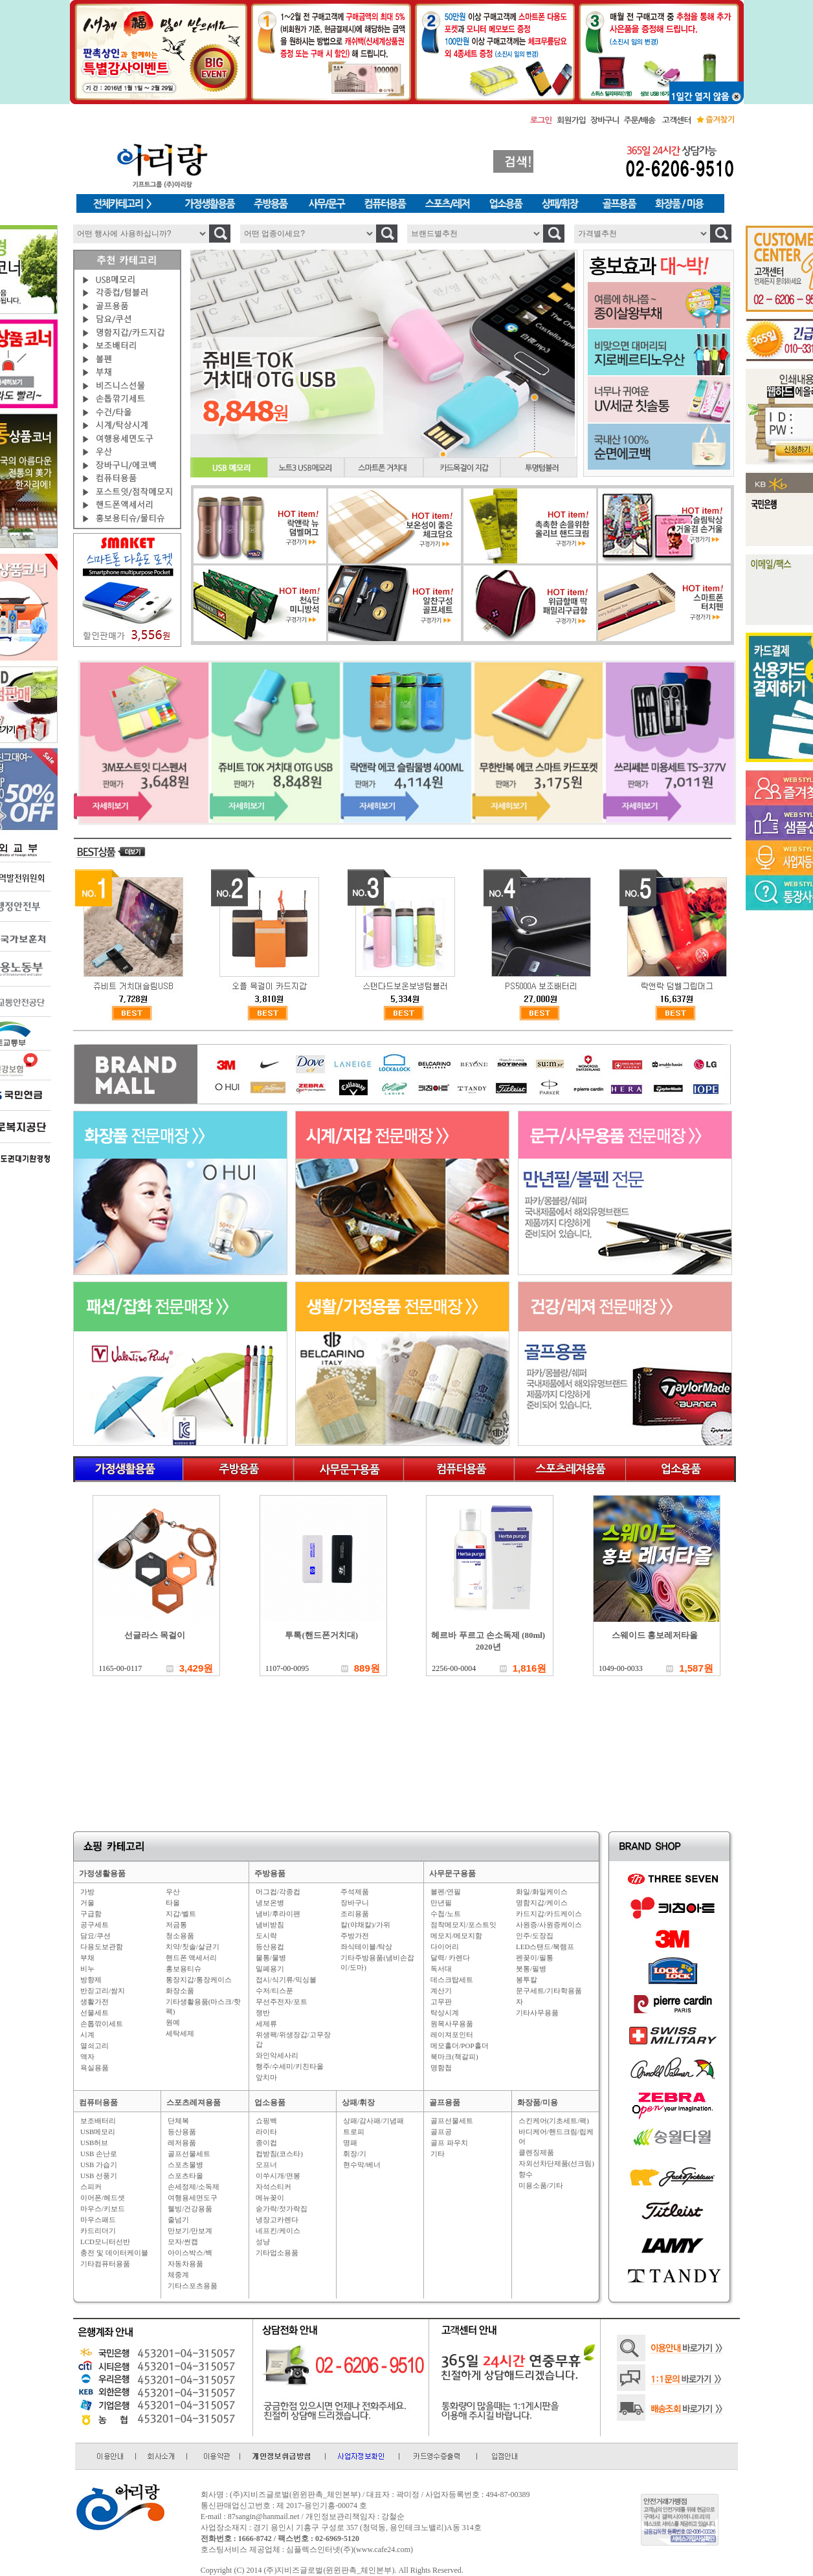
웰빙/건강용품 (190, 2208)
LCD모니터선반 (105, 2241)
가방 (87, 1891)
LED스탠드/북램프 (545, 1946)
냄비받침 (270, 1924)
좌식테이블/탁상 (366, 1946)
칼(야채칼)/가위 (365, 1924)
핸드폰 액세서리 (191, 1957)
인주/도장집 (534, 1935)
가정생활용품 (102, 1873)
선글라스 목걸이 (154, 1635)
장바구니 (354, 1902)
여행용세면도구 (192, 2197)
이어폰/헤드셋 (102, 2197)
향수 (525, 2174)
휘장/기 (354, 2153)
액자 (87, 2056)
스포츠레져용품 (193, 2102)
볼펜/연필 (445, 1891)
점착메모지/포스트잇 (463, 1924)
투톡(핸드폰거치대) (321, 1635)
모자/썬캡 (183, 2241)
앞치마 (266, 2077)
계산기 (441, 1990)
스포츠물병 (185, 2164)
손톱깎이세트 (101, 2023)
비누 (87, 1968)
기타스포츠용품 (192, 2285)
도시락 (266, 1935)
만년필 (441, 1902)
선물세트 (94, 2012)
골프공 (441, 2131)
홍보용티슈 (183, 1968)
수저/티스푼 (274, 1990)
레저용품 (182, 2142)
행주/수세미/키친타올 (290, 2066)
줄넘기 (178, 2219)
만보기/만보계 (190, 2230)
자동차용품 (185, 2263)
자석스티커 (273, 2186)
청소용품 (180, 1935)
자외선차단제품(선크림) (556, 2163)
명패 (350, 2142)
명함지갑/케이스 (542, 1902)
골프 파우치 (449, 2142)
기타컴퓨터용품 (105, 2263)
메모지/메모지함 (456, 1935)
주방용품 (269, 1873)
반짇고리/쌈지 (102, 1990)
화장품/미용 (537, 2102)
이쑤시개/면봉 (278, 2175)
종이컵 (266, 2142)
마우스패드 (98, 2219)
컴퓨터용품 (98, 2102)
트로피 (353, 2131)
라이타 (266, 2131)
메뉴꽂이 (270, 2197)
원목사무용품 (451, 2023)
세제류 (266, 2023)
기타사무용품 (537, 2012)
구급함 (91, 1913)
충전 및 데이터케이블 (114, 2252)
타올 (173, 1902)
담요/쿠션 (95, 1935)
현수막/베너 (362, 2164)
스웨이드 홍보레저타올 (655, 1635)
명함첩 (441, 2067)
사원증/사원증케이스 (549, 1924)
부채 (87, 1957)
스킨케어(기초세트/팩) (553, 2120)
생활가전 (94, 2001)
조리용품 (354, 1913)
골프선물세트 (189, 2153)
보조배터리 (98, 2120)
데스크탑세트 (451, 1979)
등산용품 (182, 2131)
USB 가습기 (98, 2164)
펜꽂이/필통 (534, 1957)
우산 (173, 1891)
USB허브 (94, 2142)
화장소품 (180, 1990)
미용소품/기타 (540, 2185)
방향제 (91, 1979)
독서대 (441, 1968)
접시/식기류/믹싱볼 (286, 1979)
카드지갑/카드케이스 (549, 1913)
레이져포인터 (451, 2034)
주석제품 (354, 1891)
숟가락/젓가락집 (281, 2208)
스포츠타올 (185, 2175)
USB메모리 (97, 2131)
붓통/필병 (531, 1968)
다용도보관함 (101, 1946)
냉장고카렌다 (277, 2219)
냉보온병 (270, 1902)
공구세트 (94, 1924)
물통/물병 (271, 1957)
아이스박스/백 (190, 2252)
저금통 (176, 1924)
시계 (87, 2034)
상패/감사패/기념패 (373, 2120)
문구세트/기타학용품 (549, 1990)
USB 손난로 (98, 2153)
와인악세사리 (277, 2055)
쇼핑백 (266, 2120)
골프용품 (444, 2102)
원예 (173, 2022)
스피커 (91, 2186)
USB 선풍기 (98, 2175)
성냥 (263, 2241)
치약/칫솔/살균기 (192, 1946)
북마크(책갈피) (454, 2056)
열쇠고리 (94, 2045)
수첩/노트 (445, 1913)
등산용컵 (270, 1946)
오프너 (266, 2164)
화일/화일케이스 (542, 1891)
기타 (437, 2153)
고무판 (441, 2001)
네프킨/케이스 (278, 2230)
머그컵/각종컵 (278, 1891)
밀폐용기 (270, 1968)
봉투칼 (526, 1979)
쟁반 (263, 2012)
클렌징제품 (536, 2152)
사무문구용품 (452, 1873)
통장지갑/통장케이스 (199, 1979)
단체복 (178, 2120)
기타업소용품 (277, 2252)
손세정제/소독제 (193, 2186)
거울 (87, 1902)
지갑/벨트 (181, 1913)
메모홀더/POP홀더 (459, 2045)
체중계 (178, 2274)
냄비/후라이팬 (278, 1913)
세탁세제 (180, 2033)
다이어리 (444, 1946)
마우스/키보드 (102, 2208)
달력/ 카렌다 (450, 1957)
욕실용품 (94, 2067)
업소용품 (269, 2102)
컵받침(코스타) (279, 2153)
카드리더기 (98, 2230)
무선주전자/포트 (281, 2001)
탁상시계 (444, 2012)
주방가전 (354, 1935)
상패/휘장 (358, 2102)
